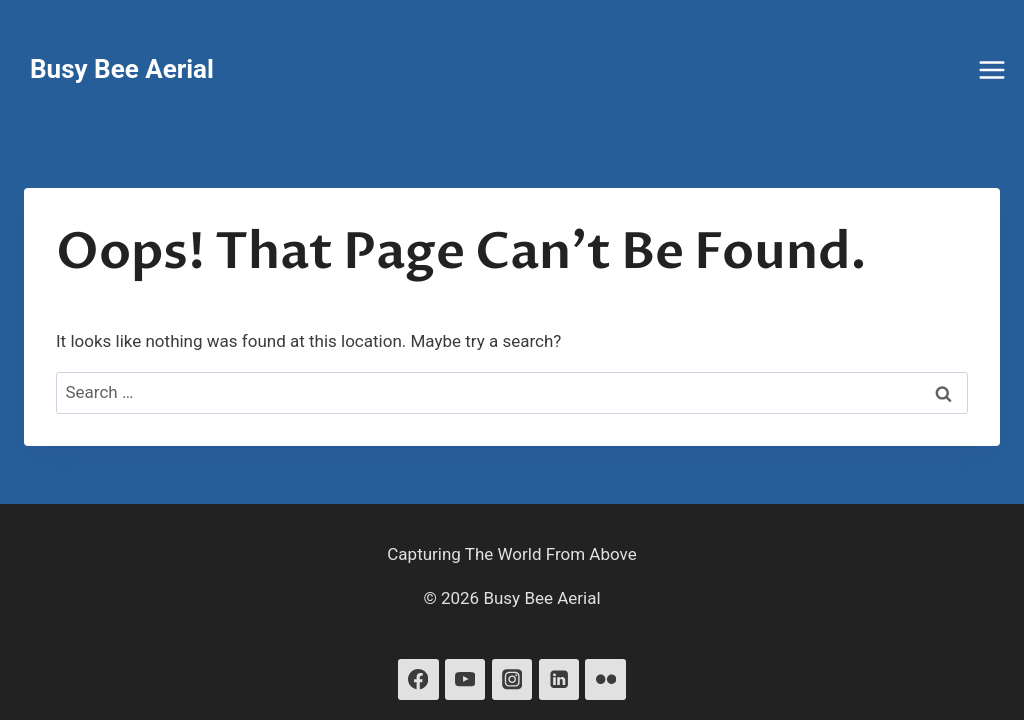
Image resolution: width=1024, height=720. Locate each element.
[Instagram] (512, 679)
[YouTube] (465, 679)
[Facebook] (418, 679)
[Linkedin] (559, 679)
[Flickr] (605, 679)
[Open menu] (995, 69)
